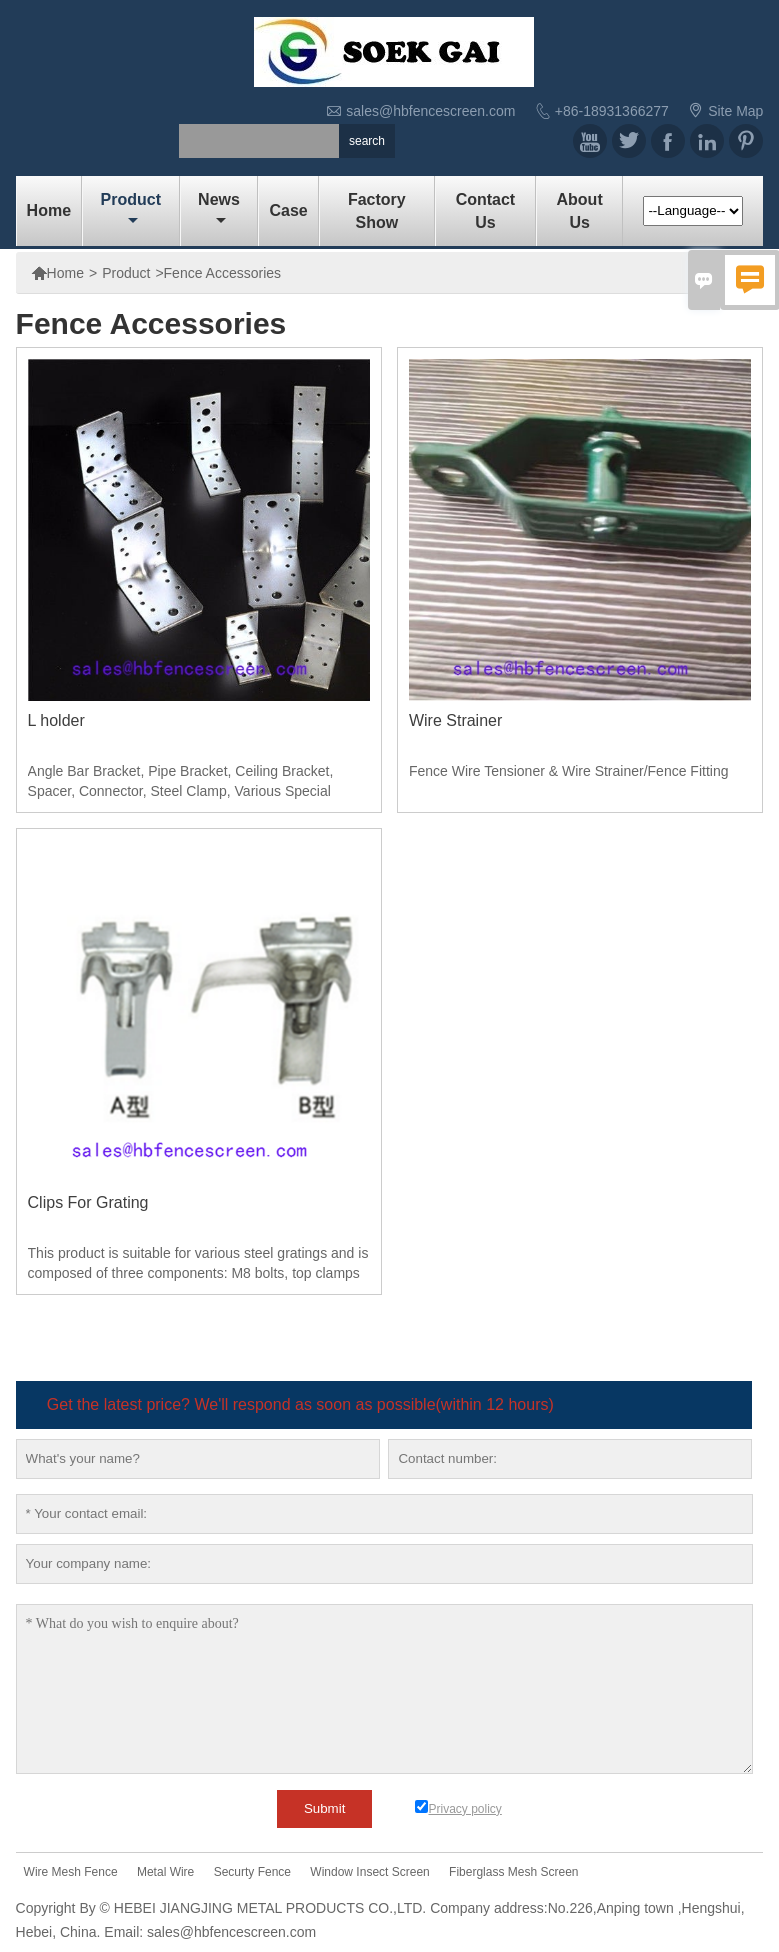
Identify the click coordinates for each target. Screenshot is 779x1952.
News (219, 209)
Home (49, 210)
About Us (580, 211)
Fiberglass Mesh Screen (513, 1872)
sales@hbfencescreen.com (430, 111)
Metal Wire (165, 1872)
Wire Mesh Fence (71, 1872)
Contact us (486, 211)
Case (288, 210)
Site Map (735, 111)
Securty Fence (252, 1872)
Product (131, 209)
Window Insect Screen (369, 1872)
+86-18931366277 (612, 111)
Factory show (377, 211)
